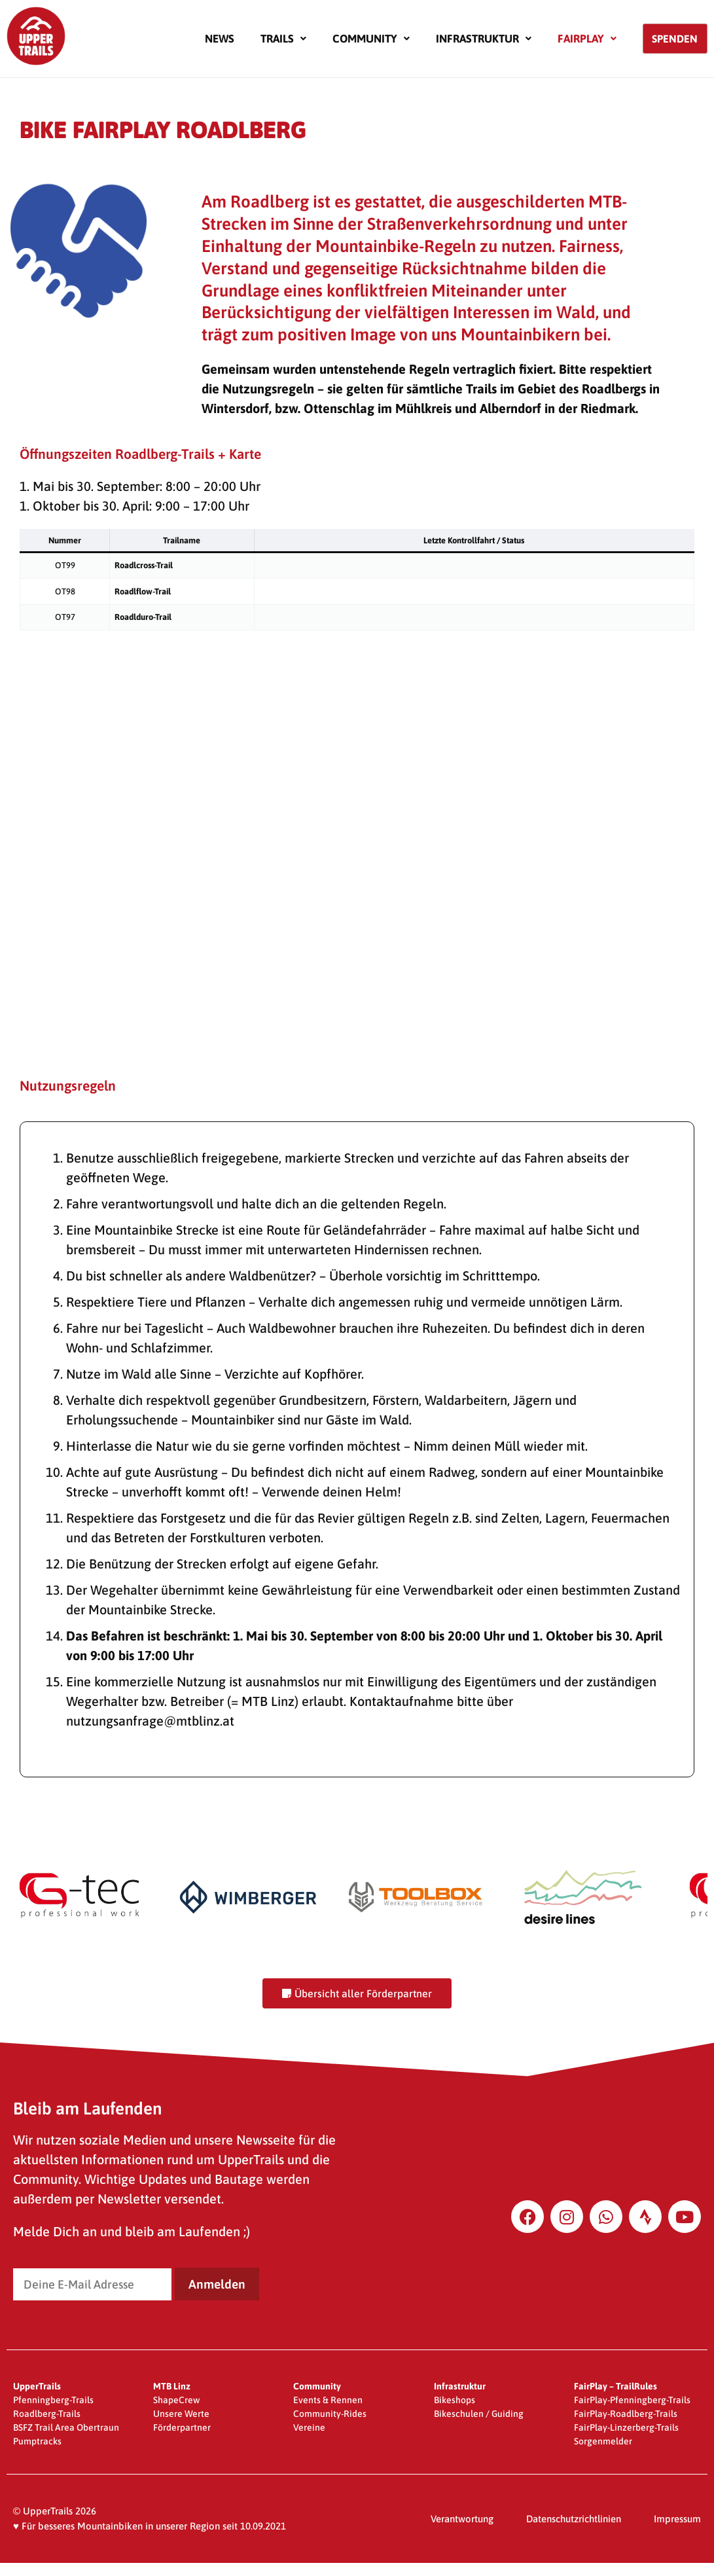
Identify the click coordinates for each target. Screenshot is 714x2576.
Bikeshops (454, 2400)
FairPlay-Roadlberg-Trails (625, 2413)
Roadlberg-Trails (46, 2413)
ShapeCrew (176, 2400)
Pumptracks (37, 2441)
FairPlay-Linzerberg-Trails (626, 2427)
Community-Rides (329, 2413)
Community (371, 38)
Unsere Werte (181, 2413)
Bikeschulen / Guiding (479, 2413)
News (219, 38)
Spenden (675, 38)
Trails (283, 38)
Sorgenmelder (603, 2441)
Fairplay (587, 38)
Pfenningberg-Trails (53, 2400)
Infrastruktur (483, 38)
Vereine (309, 2427)
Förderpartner (182, 2427)
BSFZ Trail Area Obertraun (66, 2427)
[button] (283, 39)
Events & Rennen (328, 2400)
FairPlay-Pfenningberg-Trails (632, 2400)
